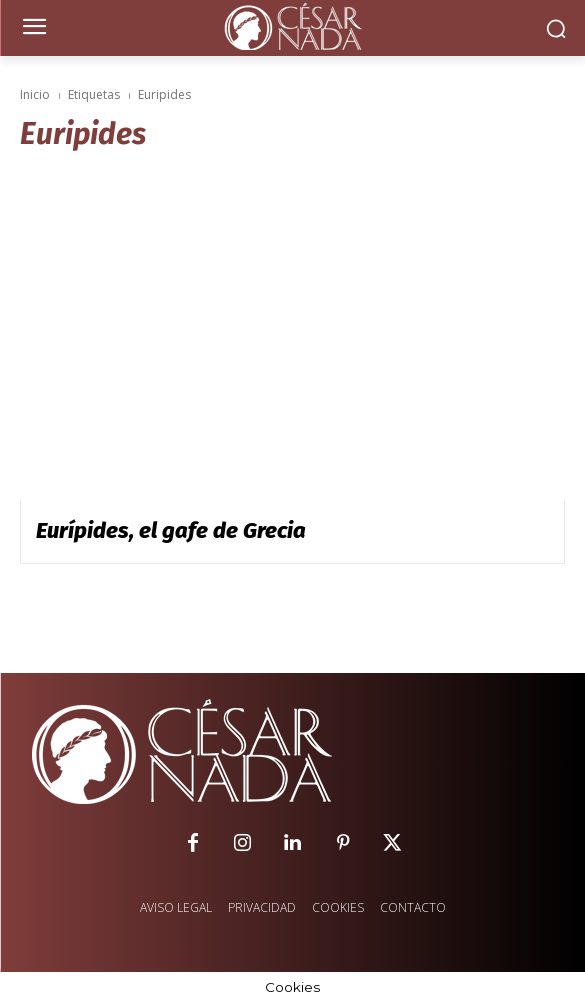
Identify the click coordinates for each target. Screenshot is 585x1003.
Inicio (35, 94)
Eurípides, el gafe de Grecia (171, 530)
